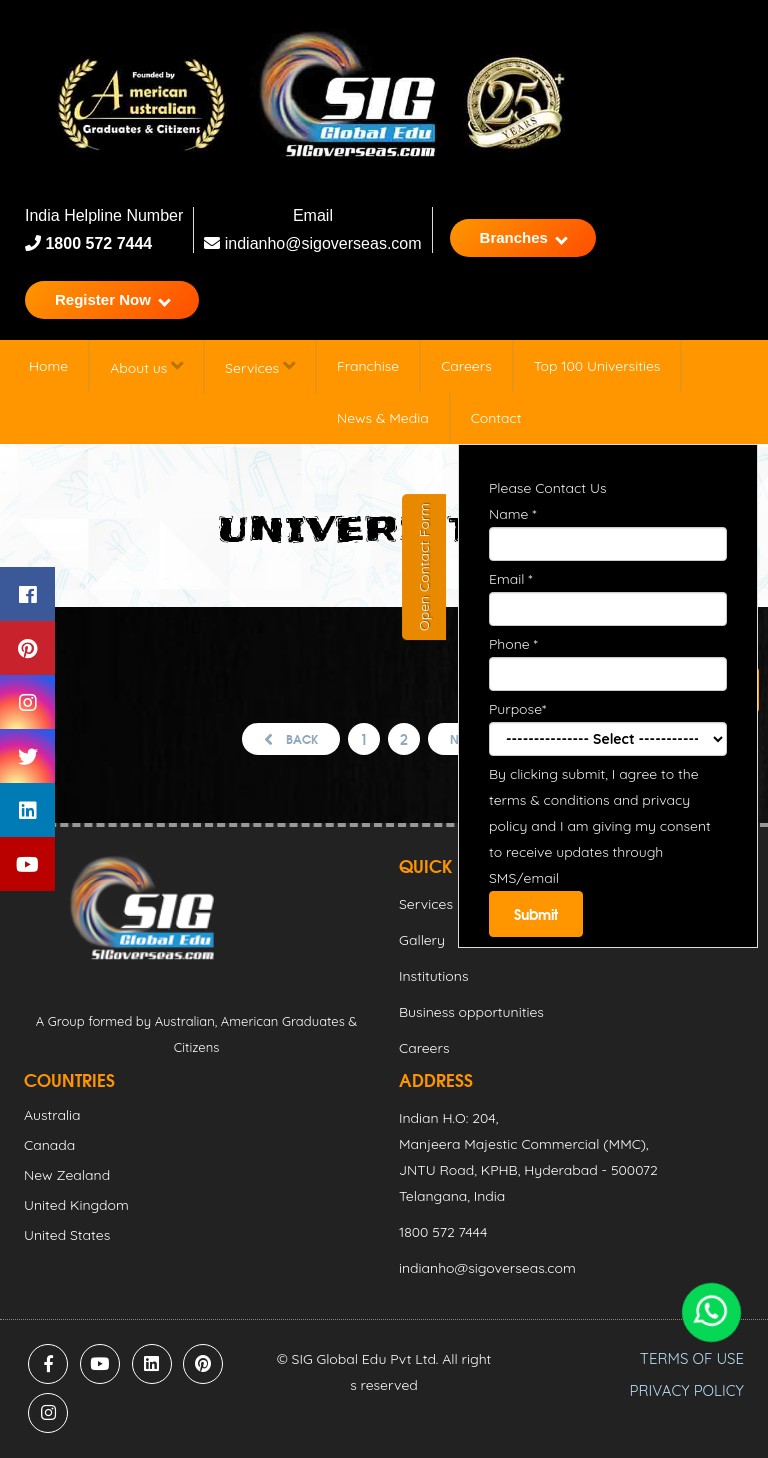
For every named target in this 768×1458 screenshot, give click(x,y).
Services (260, 366)
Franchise (368, 366)
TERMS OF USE (692, 1358)
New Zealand (67, 1175)
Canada (49, 1145)
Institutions (433, 976)
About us (146, 366)
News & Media (383, 418)
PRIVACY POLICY (687, 1390)
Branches (524, 237)
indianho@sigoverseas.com (312, 243)
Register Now (113, 299)
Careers (466, 366)
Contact (496, 418)
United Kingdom (76, 1205)
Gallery (422, 940)
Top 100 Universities (597, 366)
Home (48, 366)
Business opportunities (471, 1012)
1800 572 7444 (96, 243)
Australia (52, 1115)
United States (67, 1235)
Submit (536, 914)
